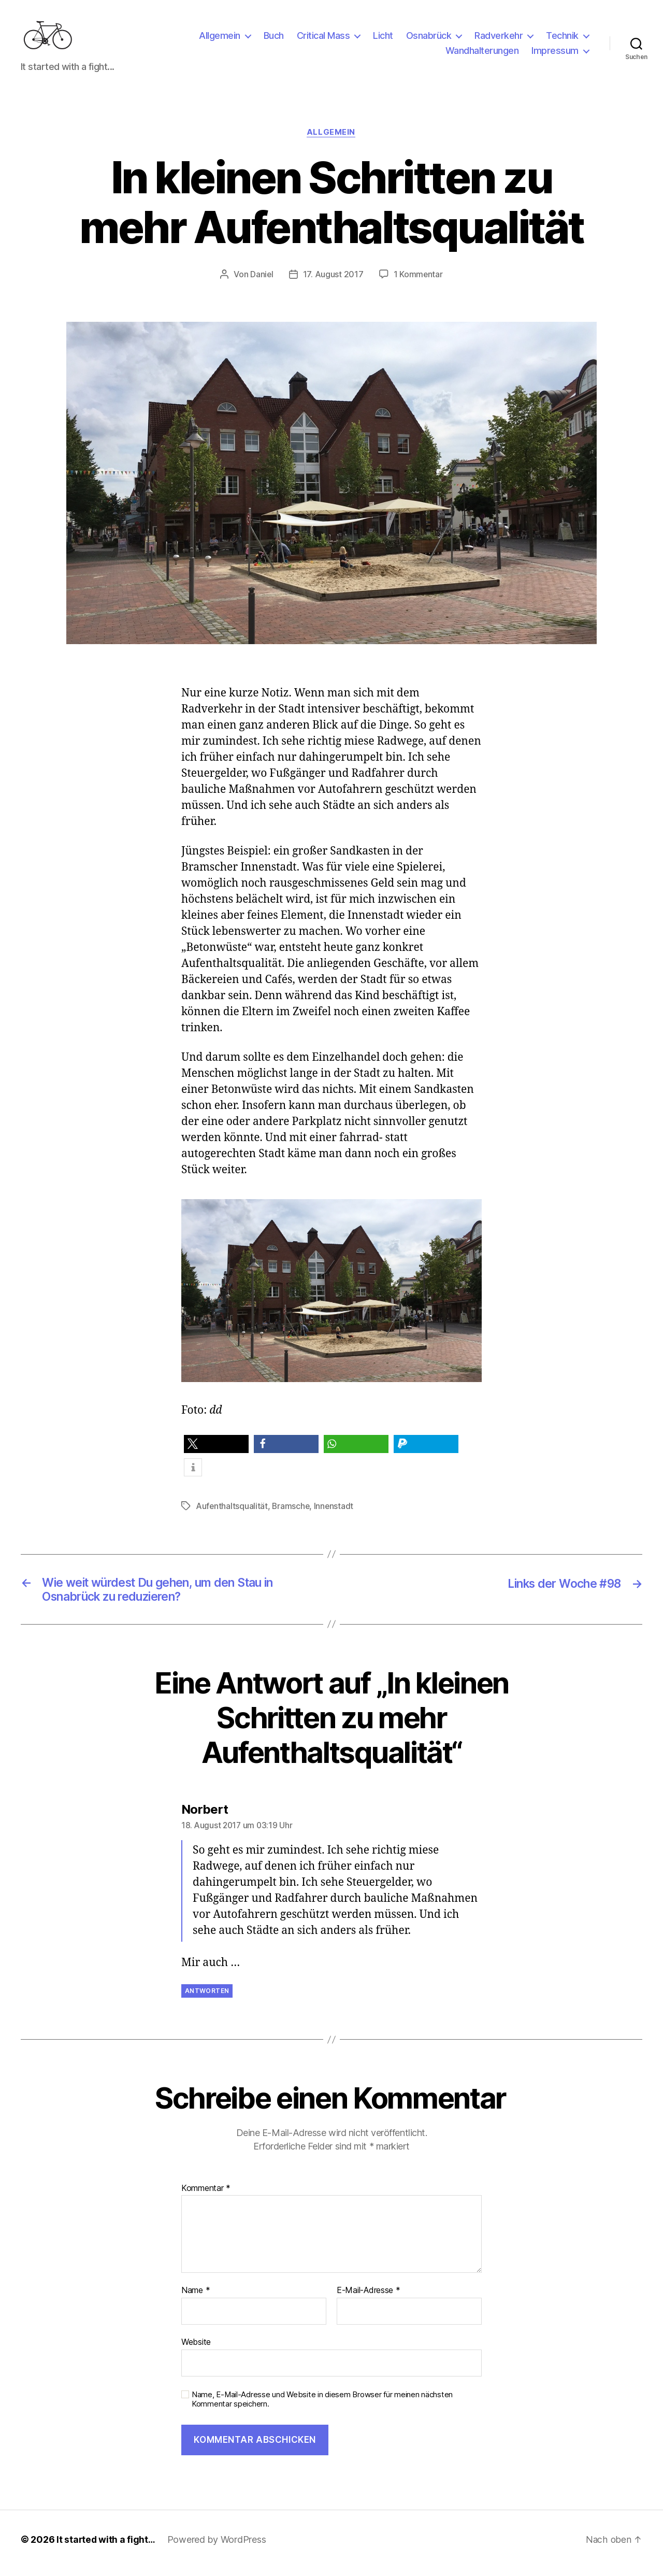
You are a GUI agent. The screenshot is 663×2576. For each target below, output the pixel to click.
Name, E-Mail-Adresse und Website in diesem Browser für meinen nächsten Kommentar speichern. (322, 2406)
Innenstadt (335, 1511)
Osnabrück (429, 38)
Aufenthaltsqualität (232, 1511)
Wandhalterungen (482, 53)
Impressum (555, 53)
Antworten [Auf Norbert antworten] (207, 1998)
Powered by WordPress (218, 2546)
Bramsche (291, 1511)
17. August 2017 (333, 280)
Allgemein (219, 38)
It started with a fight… (106, 2546)
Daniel (261, 280)
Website (196, 2349)
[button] (216, 1450)
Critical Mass (323, 38)
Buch (274, 38)
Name (195, 2297)
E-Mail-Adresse (368, 2297)
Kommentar (205, 2195)
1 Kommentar (418, 280)
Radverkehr (498, 38)
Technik (562, 38)
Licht (383, 38)
